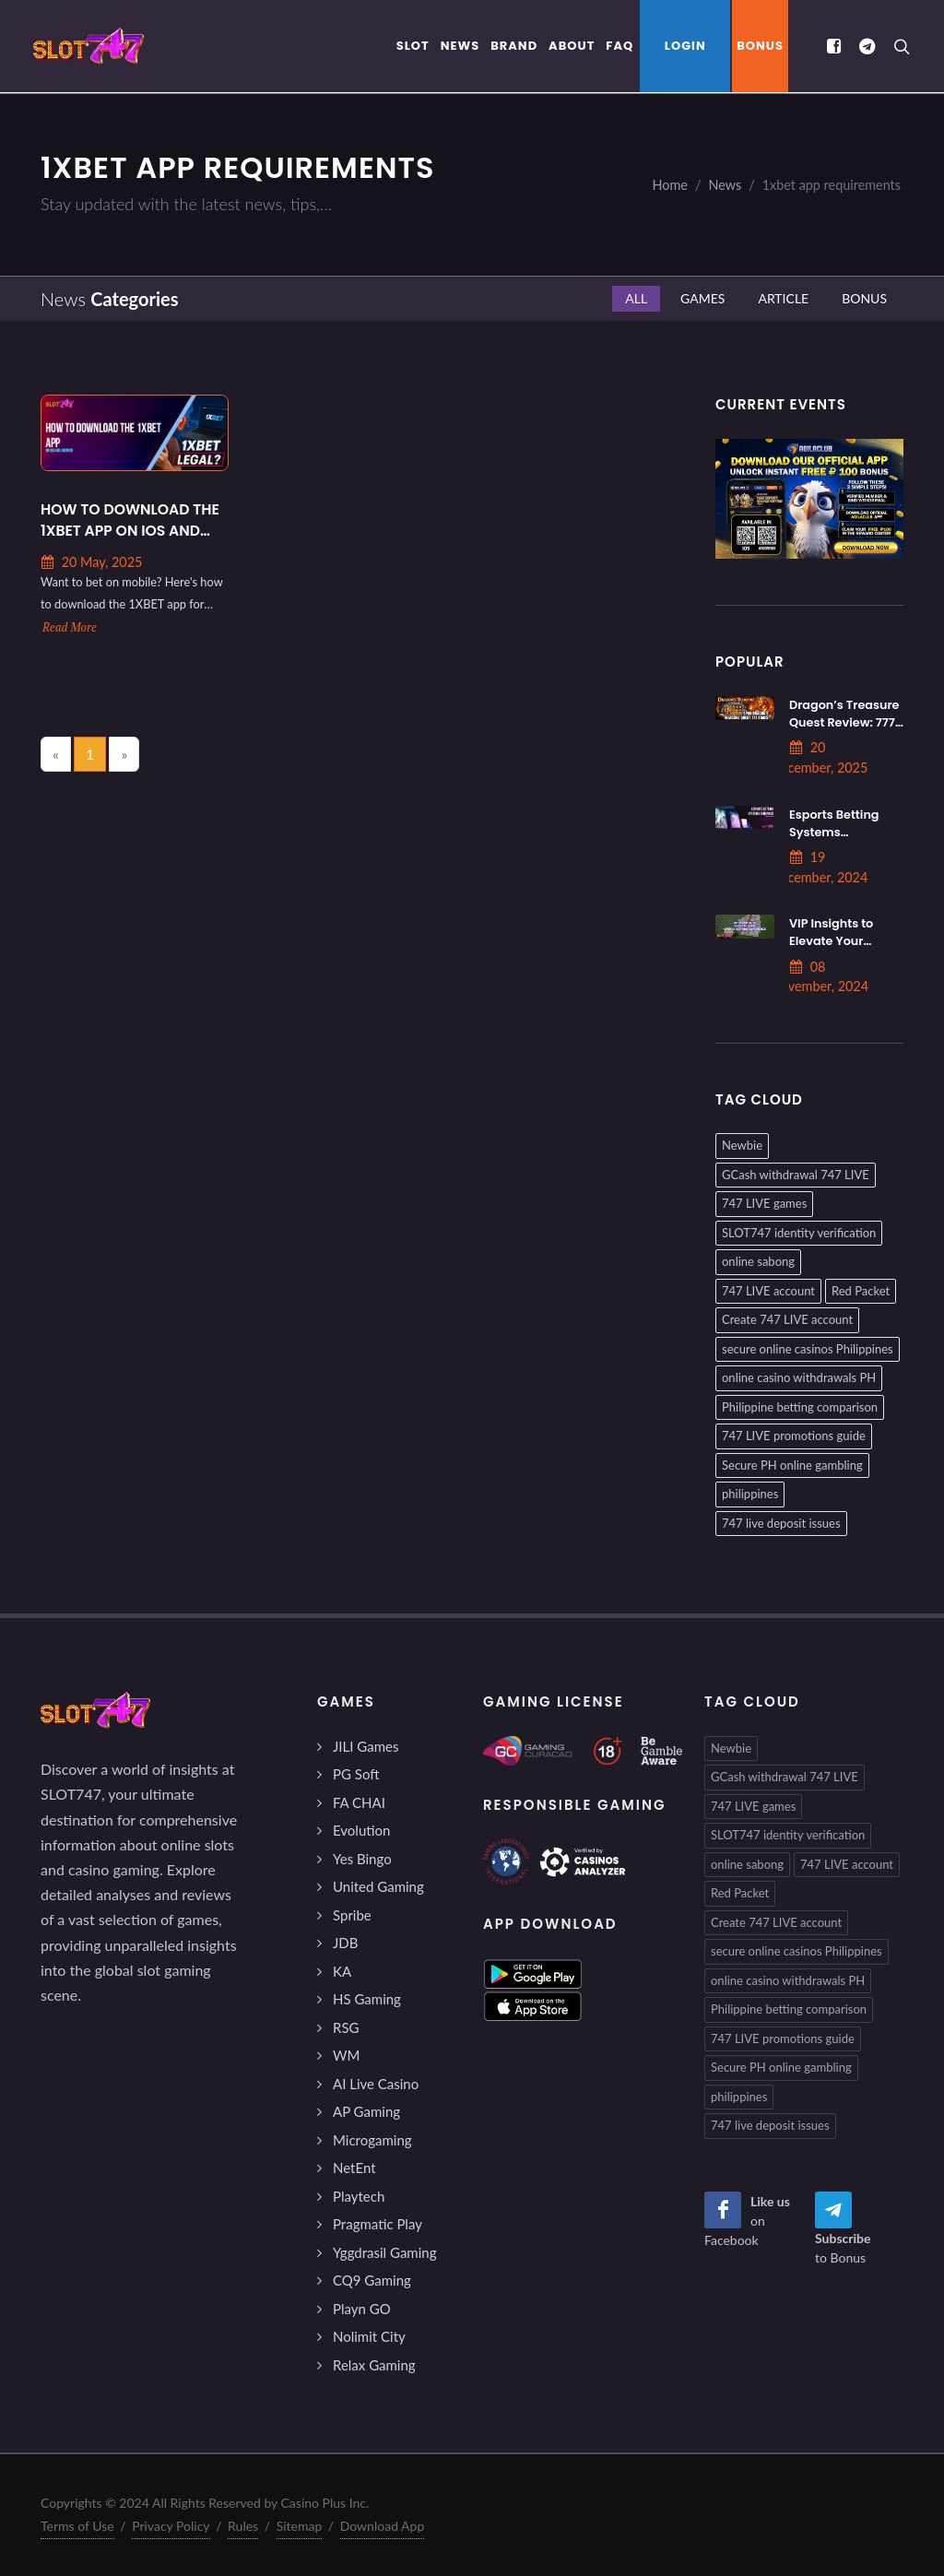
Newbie (742, 1145)
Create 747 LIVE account (787, 1319)
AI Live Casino (376, 2083)
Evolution (361, 1830)
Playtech (358, 2196)
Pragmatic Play (377, 2224)
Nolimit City (369, 2336)
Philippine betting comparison (800, 1407)
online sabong (758, 1261)
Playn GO (362, 2308)
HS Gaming (367, 1999)
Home (670, 185)
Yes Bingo (362, 1858)
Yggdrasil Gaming (384, 2252)
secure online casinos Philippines (807, 1348)
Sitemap (300, 2526)
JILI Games (365, 1746)
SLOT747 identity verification (799, 1232)
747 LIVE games (764, 1203)
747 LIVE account (768, 1290)
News (724, 185)
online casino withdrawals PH (799, 1377)
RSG (346, 2027)
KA (342, 1971)
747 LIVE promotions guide (794, 1435)
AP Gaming (366, 2111)
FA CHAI (359, 1802)
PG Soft (356, 1774)
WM (346, 2055)
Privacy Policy (170, 2526)
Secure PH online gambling (792, 1465)
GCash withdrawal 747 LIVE (795, 1174)
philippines (750, 1493)
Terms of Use (77, 2526)
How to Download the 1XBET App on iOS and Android (130, 521)
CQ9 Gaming (372, 2280)
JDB (345, 1942)
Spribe (352, 1915)
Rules (243, 2526)
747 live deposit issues (781, 1523)
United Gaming (378, 1886)
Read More (69, 627)
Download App (382, 2526)
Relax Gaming (374, 2365)
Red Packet (861, 1290)
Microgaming (372, 2140)
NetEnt (354, 2167)
